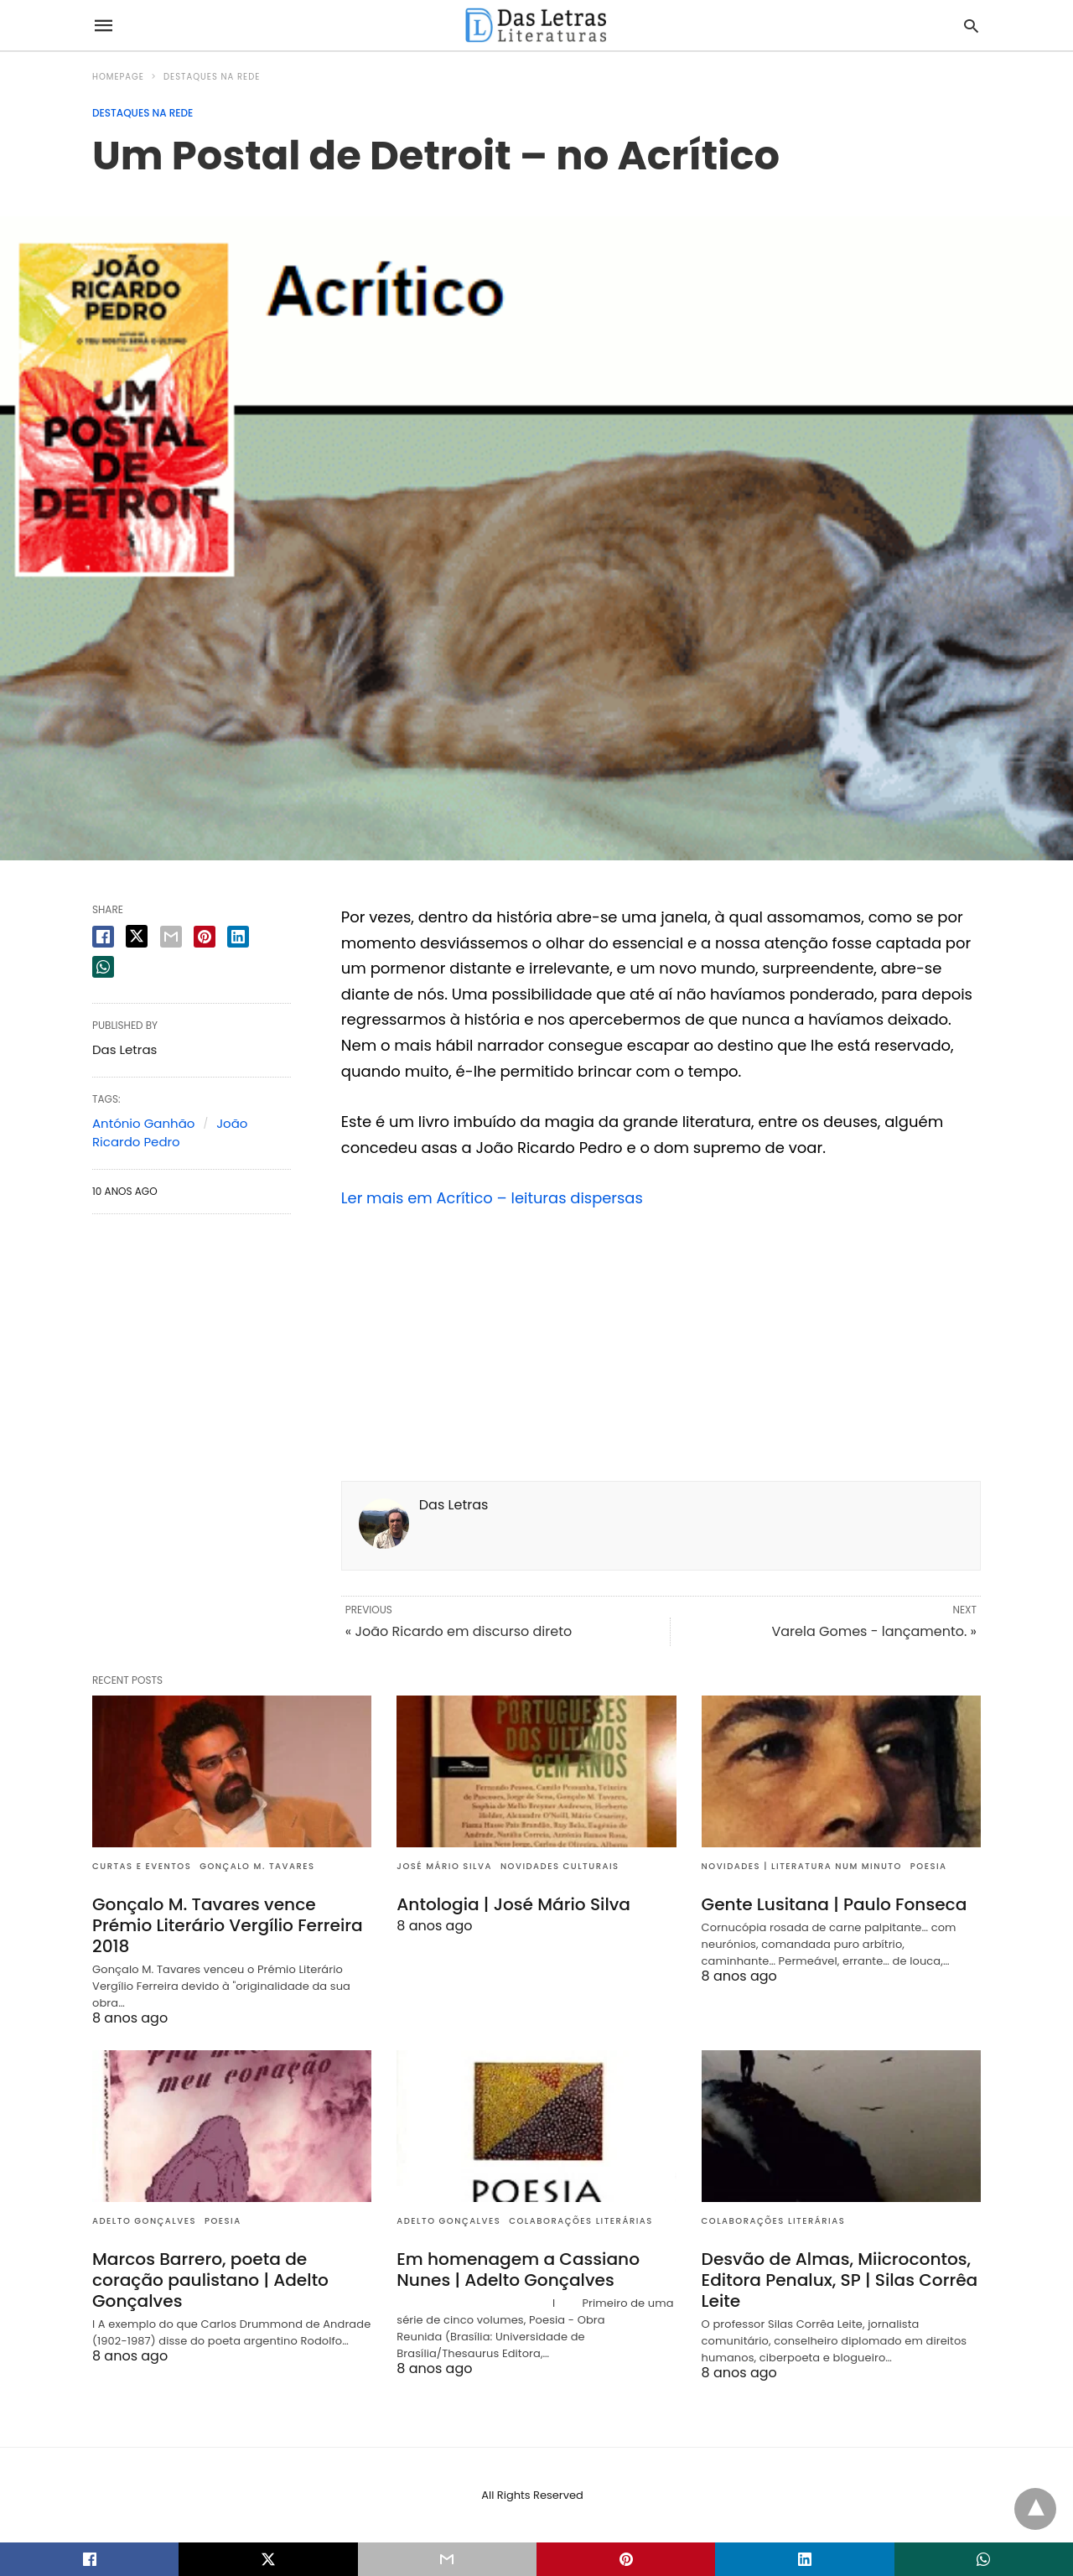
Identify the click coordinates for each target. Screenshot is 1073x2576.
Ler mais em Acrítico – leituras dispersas (493, 1197)
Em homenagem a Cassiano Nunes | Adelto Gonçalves (517, 2269)
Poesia (928, 1866)
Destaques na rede (211, 76)
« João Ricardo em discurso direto (458, 1631)
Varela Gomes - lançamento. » (874, 1631)
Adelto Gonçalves (144, 2221)
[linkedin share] (238, 937)
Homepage (118, 76)
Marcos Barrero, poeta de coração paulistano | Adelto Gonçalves (209, 2280)
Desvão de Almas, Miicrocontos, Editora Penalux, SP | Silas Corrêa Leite (839, 2280)
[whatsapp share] (103, 967)
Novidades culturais (559, 1866)
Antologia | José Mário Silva (513, 1904)
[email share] (171, 937)
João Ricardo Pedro (169, 1132)
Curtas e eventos (141, 1866)
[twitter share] (137, 936)
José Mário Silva (444, 1866)
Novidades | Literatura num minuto (802, 1866)
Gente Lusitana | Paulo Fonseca (833, 1904)
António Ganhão (143, 1123)
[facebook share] (103, 937)
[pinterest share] (204, 937)
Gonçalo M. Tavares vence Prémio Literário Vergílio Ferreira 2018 (226, 1925)
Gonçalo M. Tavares (257, 1866)
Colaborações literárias (581, 2221)
